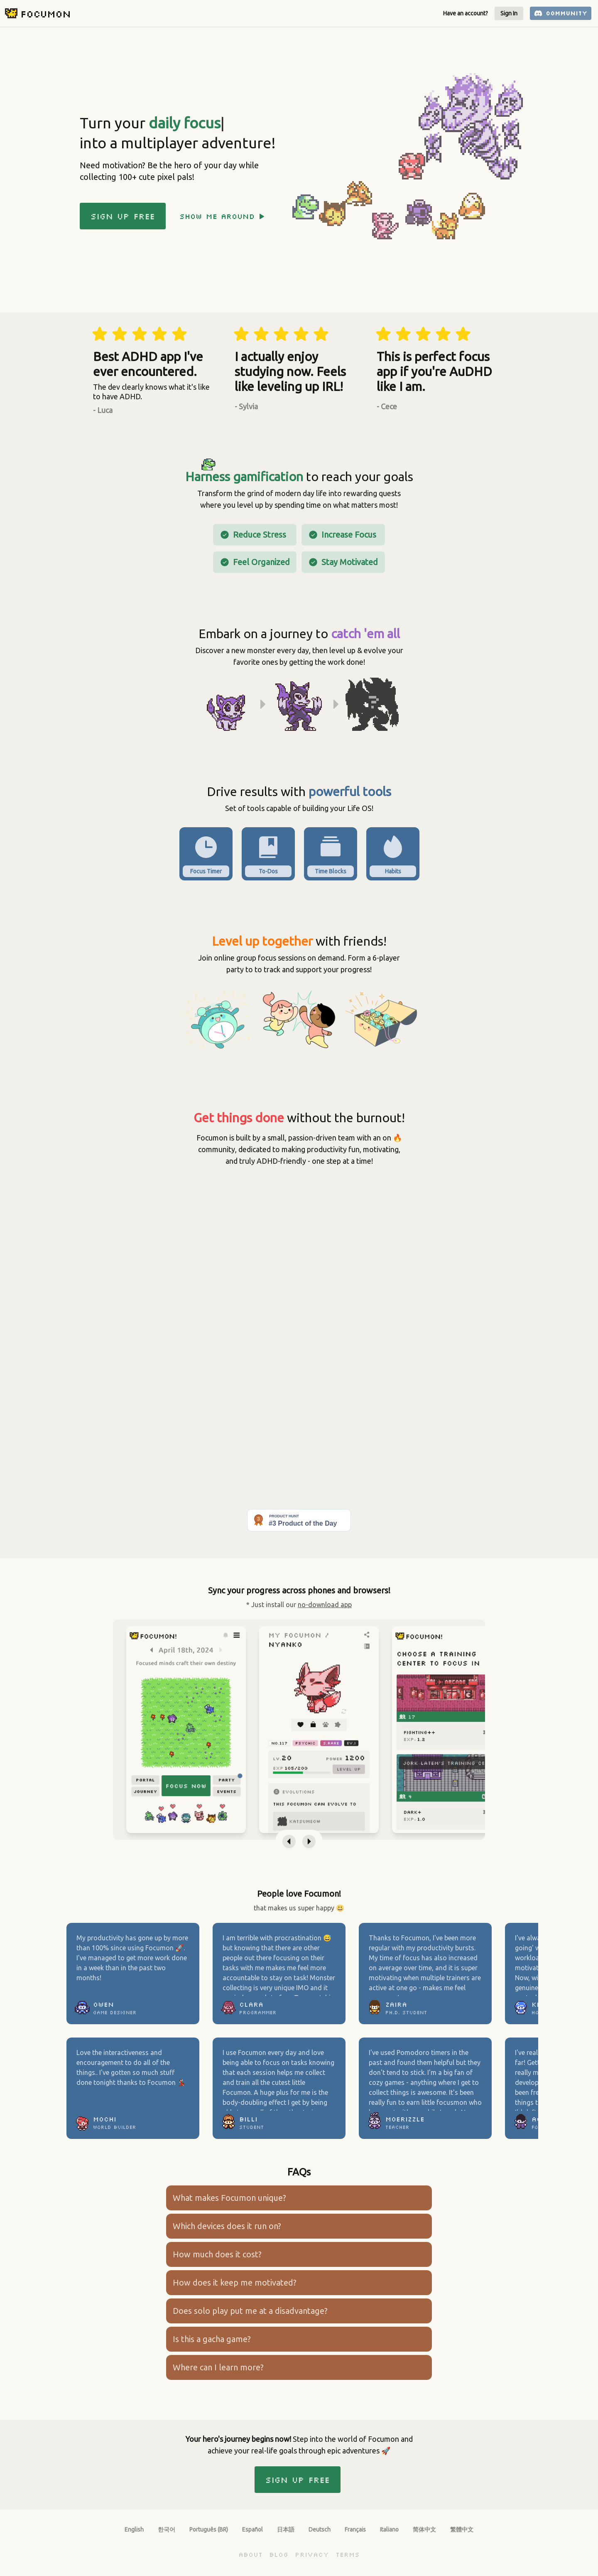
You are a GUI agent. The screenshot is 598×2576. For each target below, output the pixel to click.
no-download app (325, 1604)
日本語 (285, 2529)
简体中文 (424, 2529)
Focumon (45, 13)
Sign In (508, 13)
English (134, 2529)
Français (355, 2529)
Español (252, 2529)
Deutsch (320, 2529)
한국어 (166, 2529)
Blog (278, 2554)
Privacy (312, 2554)
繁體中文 (461, 2529)
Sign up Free (123, 216)
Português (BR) (208, 2529)
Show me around (222, 216)
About (250, 2554)
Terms (348, 2554)
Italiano (389, 2529)
